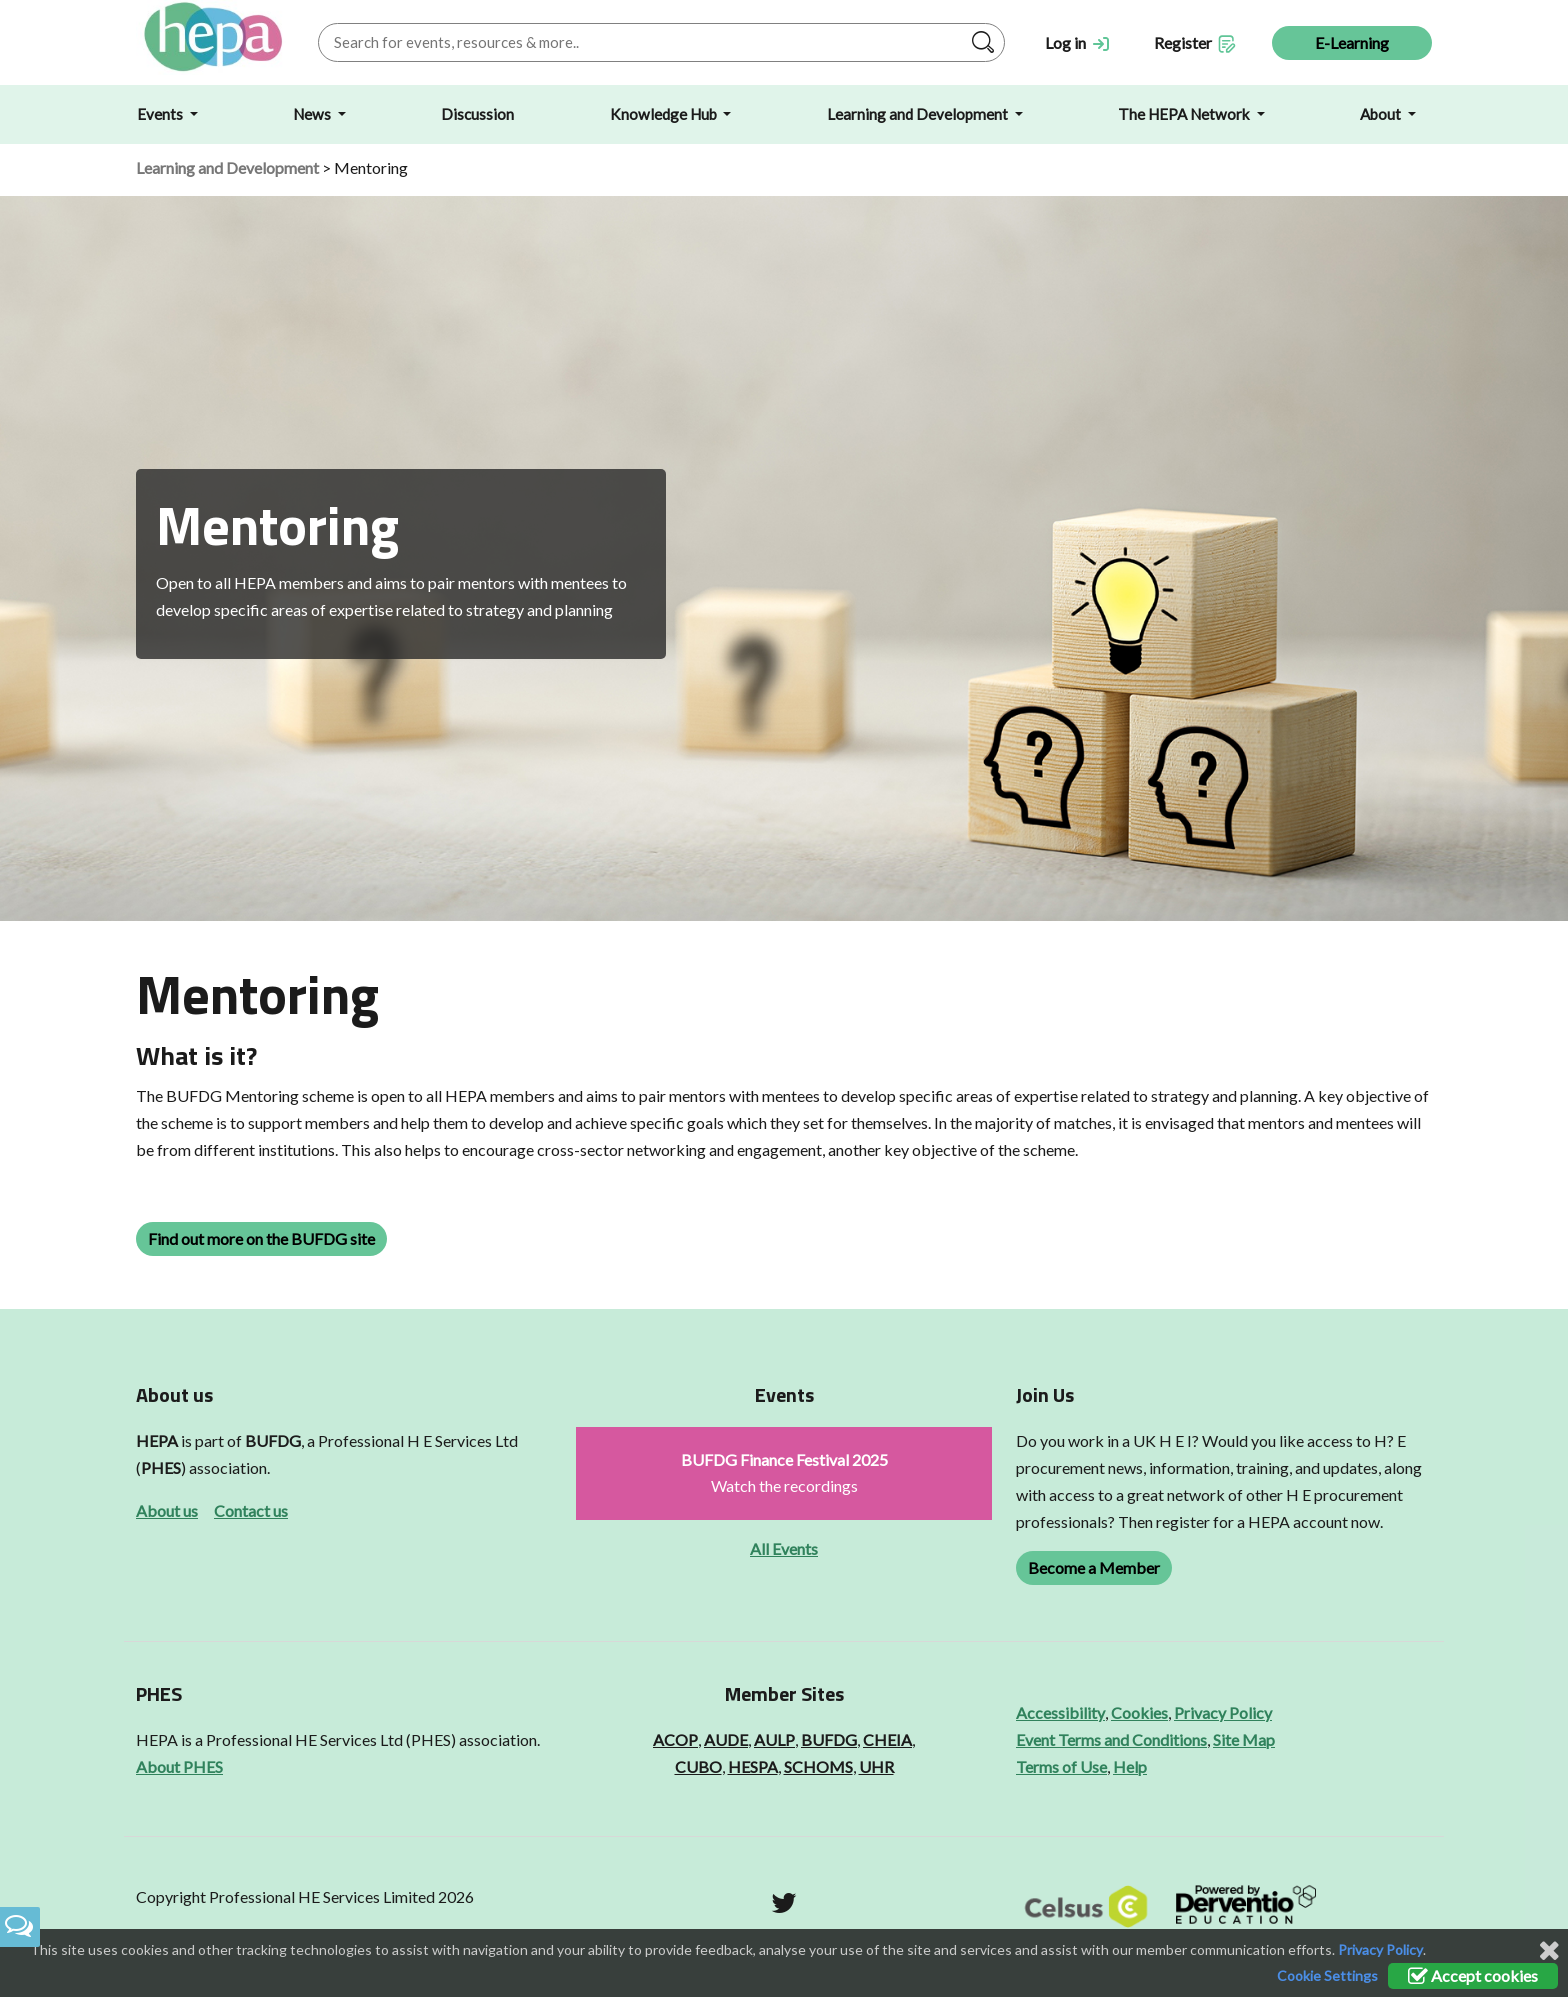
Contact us (251, 1510)
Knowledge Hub (665, 114)
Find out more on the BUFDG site (261, 1238)
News (313, 114)
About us (167, 1510)
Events (161, 114)
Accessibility (1060, 1712)
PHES (161, 1467)
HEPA (157, 1440)
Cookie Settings (1327, 1975)
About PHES (179, 1766)
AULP (774, 1739)
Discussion (477, 114)
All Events (784, 1548)
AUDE (726, 1739)
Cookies (1139, 1712)
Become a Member (1094, 1567)
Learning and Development (919, 114)
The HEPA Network (1185, 114)
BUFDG (273, 1440)
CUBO (698, 1766)
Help (1130, 1766)
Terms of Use (1061, 1766)
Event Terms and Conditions (1111, 1739)
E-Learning (1352, 42)
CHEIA (887, 1739)
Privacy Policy (1223, 1712)
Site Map (1244, 1739)
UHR (876, 1766)
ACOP (675, 1739)
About (1382, 114)
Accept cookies (1473, 1975)
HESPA (753, 1766)
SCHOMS (818, 1766)
